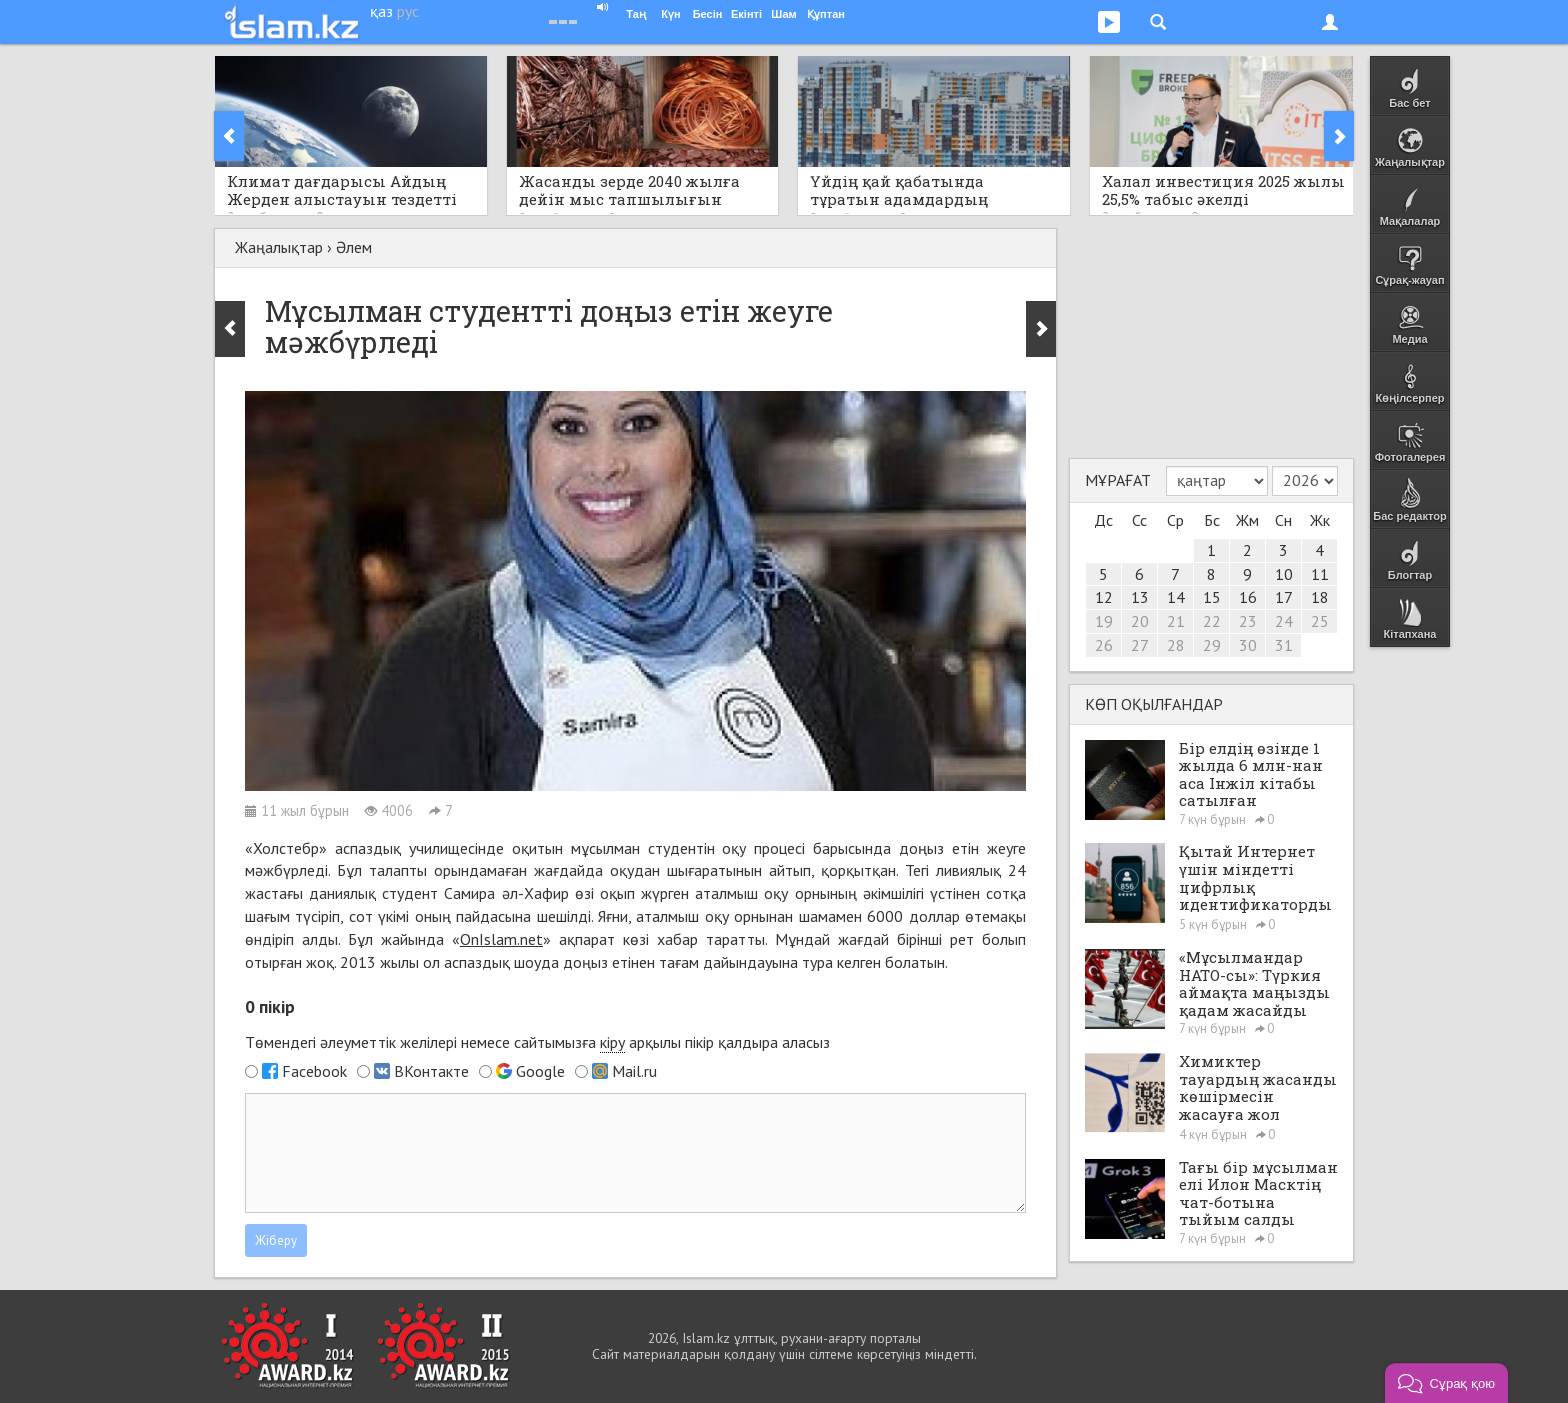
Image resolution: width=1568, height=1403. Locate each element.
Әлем (354, 247)
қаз (381, 11)
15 (1212, 597)
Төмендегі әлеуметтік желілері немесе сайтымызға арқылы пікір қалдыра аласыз (537, 1042)
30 (1248, 645)
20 (1140, 621)
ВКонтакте (431, 1071)
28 (1176, 645)
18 (1320, 597)
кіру (612, 1042)
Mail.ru (634, 1071)
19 (1104, 621)
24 (1284, 621)
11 (1320, 574)
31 (1284, 645)
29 (1212, 645)
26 (1104, 645)
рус (408, 11)
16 (1248, 597)
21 (1176, 621)
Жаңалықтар (279, 247)
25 (1320, 621)
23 (1248, 621)
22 (1212, 621)
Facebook (314, 1071)
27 (1140, 645)
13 (1140, 597)
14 (1176, 597)
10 (1284, 574)
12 (1104, 597)
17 (1284, 597)
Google (540, 1071)
